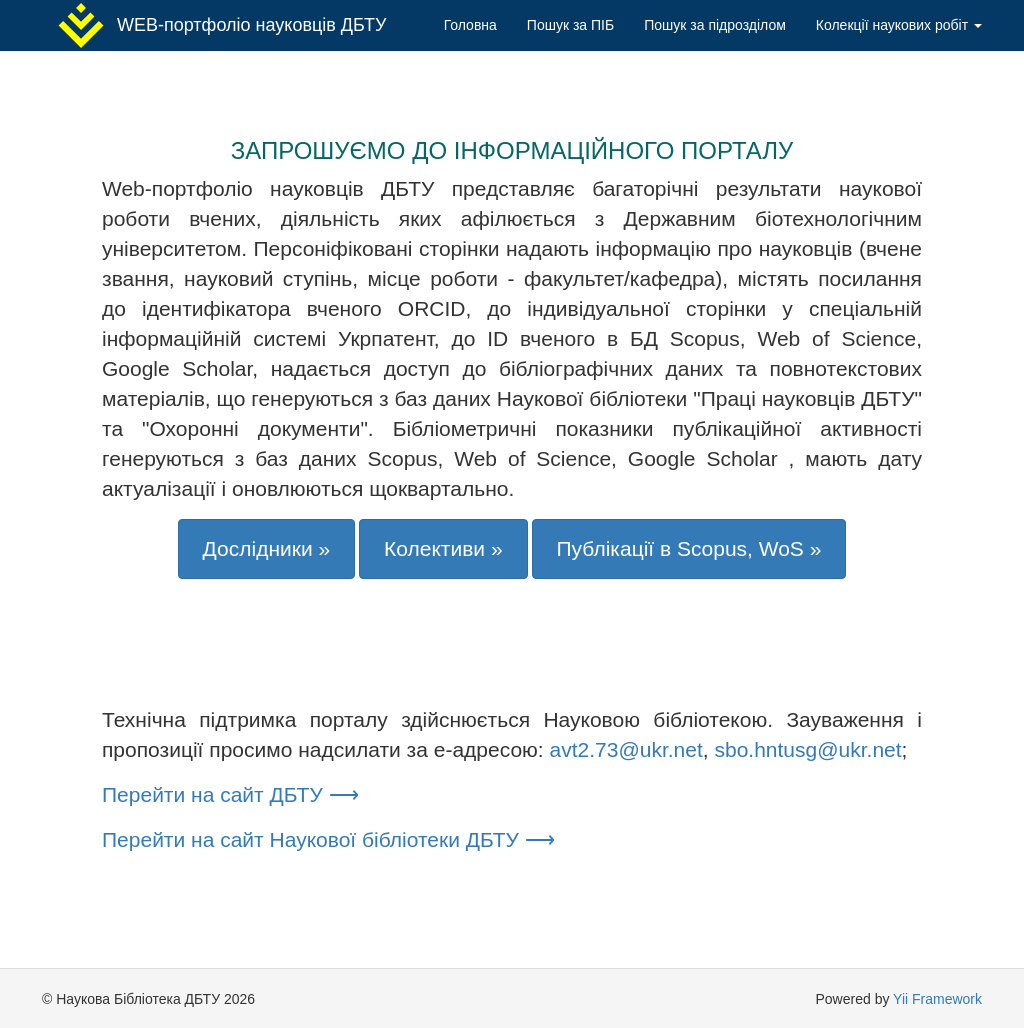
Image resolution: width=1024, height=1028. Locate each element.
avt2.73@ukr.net (626, 749)
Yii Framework (937, 999)
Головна (470, 25)
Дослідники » (267, 548)
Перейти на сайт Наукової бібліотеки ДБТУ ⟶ (328, 839)
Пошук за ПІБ (570, 25)
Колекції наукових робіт (899, 25)
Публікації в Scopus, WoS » (689, 548)
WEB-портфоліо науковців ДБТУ (221, 25)
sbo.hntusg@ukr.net (807, 749)
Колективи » (443, 548)
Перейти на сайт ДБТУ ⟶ (230, 794)
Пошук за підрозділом (715, 25)
